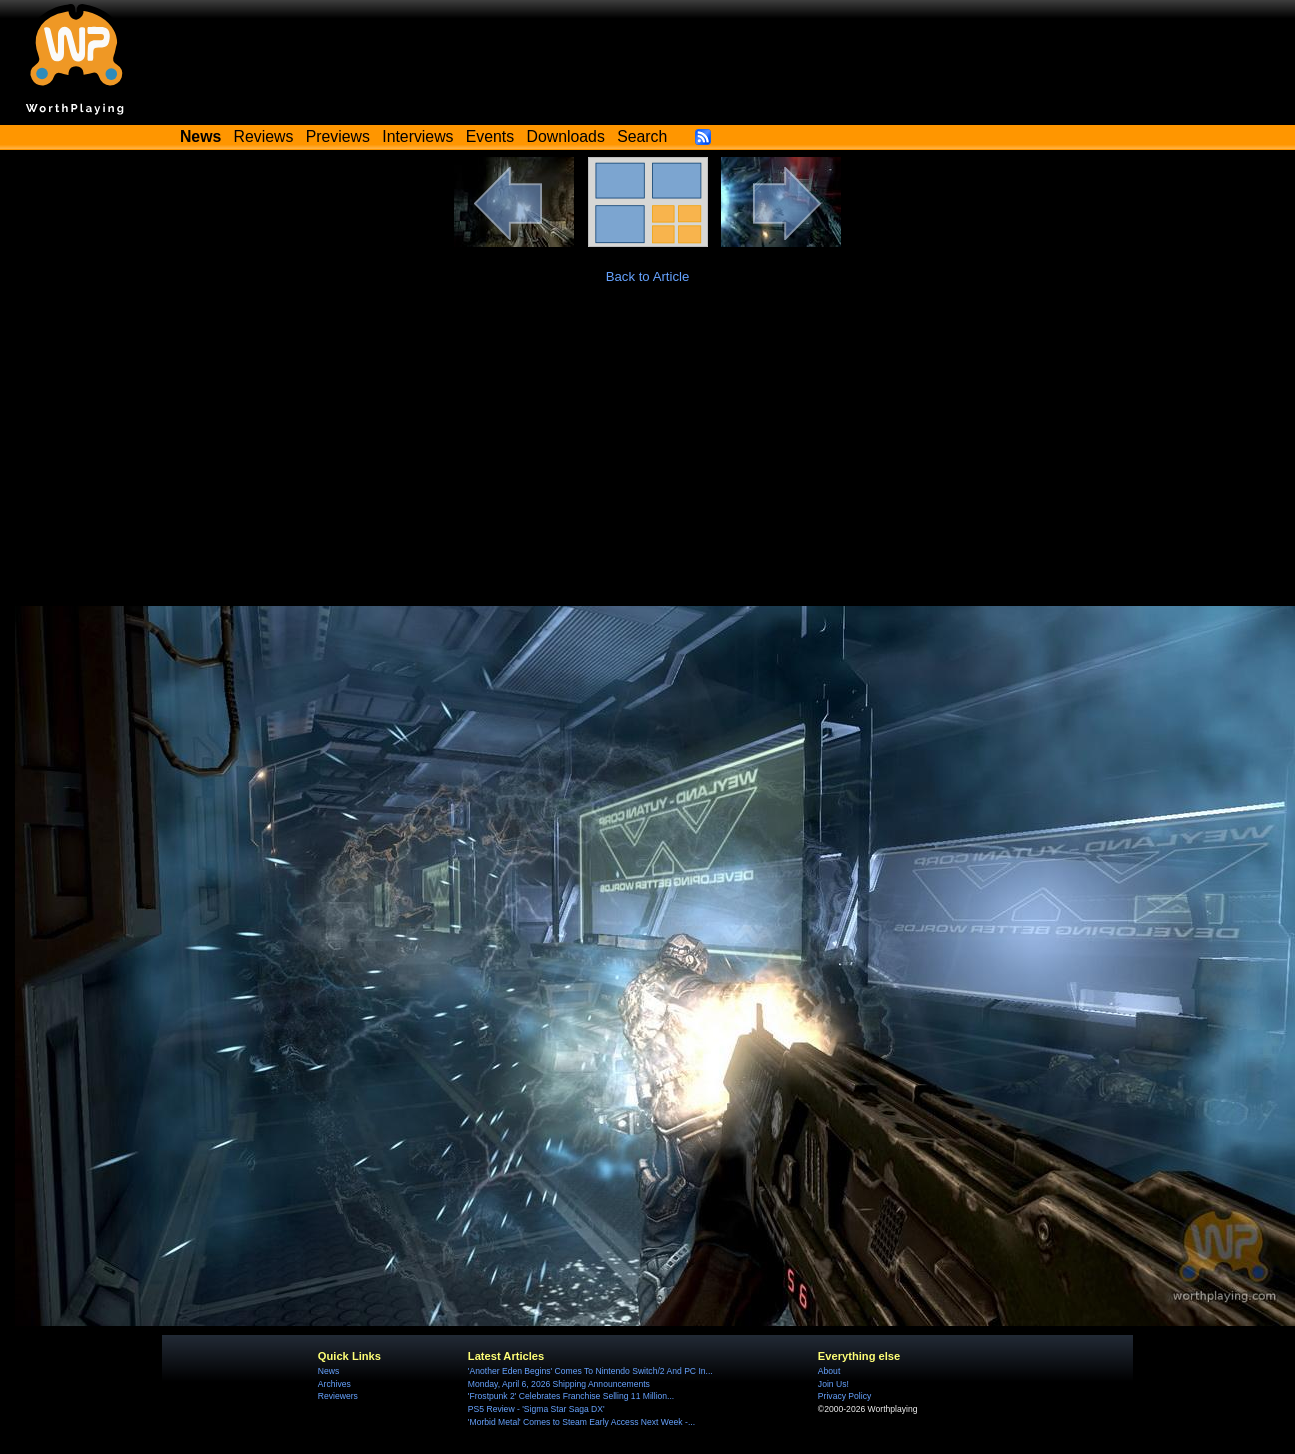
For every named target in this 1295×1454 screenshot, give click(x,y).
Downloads (566, 136)
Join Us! (833, 1384)
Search (642, 136)
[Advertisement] (648, 456)
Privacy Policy (844, 1396)
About (829, 1371)
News (328, 1371)
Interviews (417, 136)
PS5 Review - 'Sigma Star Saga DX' (536, 1409)
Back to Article (648, 276)
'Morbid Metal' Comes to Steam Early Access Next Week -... (581, 1422)
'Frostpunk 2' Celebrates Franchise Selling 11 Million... (571, 1396)
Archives (334, 1384)
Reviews (264, 136)
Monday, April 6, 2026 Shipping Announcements (559, 1384)
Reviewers (338, 1396)
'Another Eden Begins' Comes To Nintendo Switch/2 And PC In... (590, 1371)
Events (490, 136)
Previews (338, 136)
